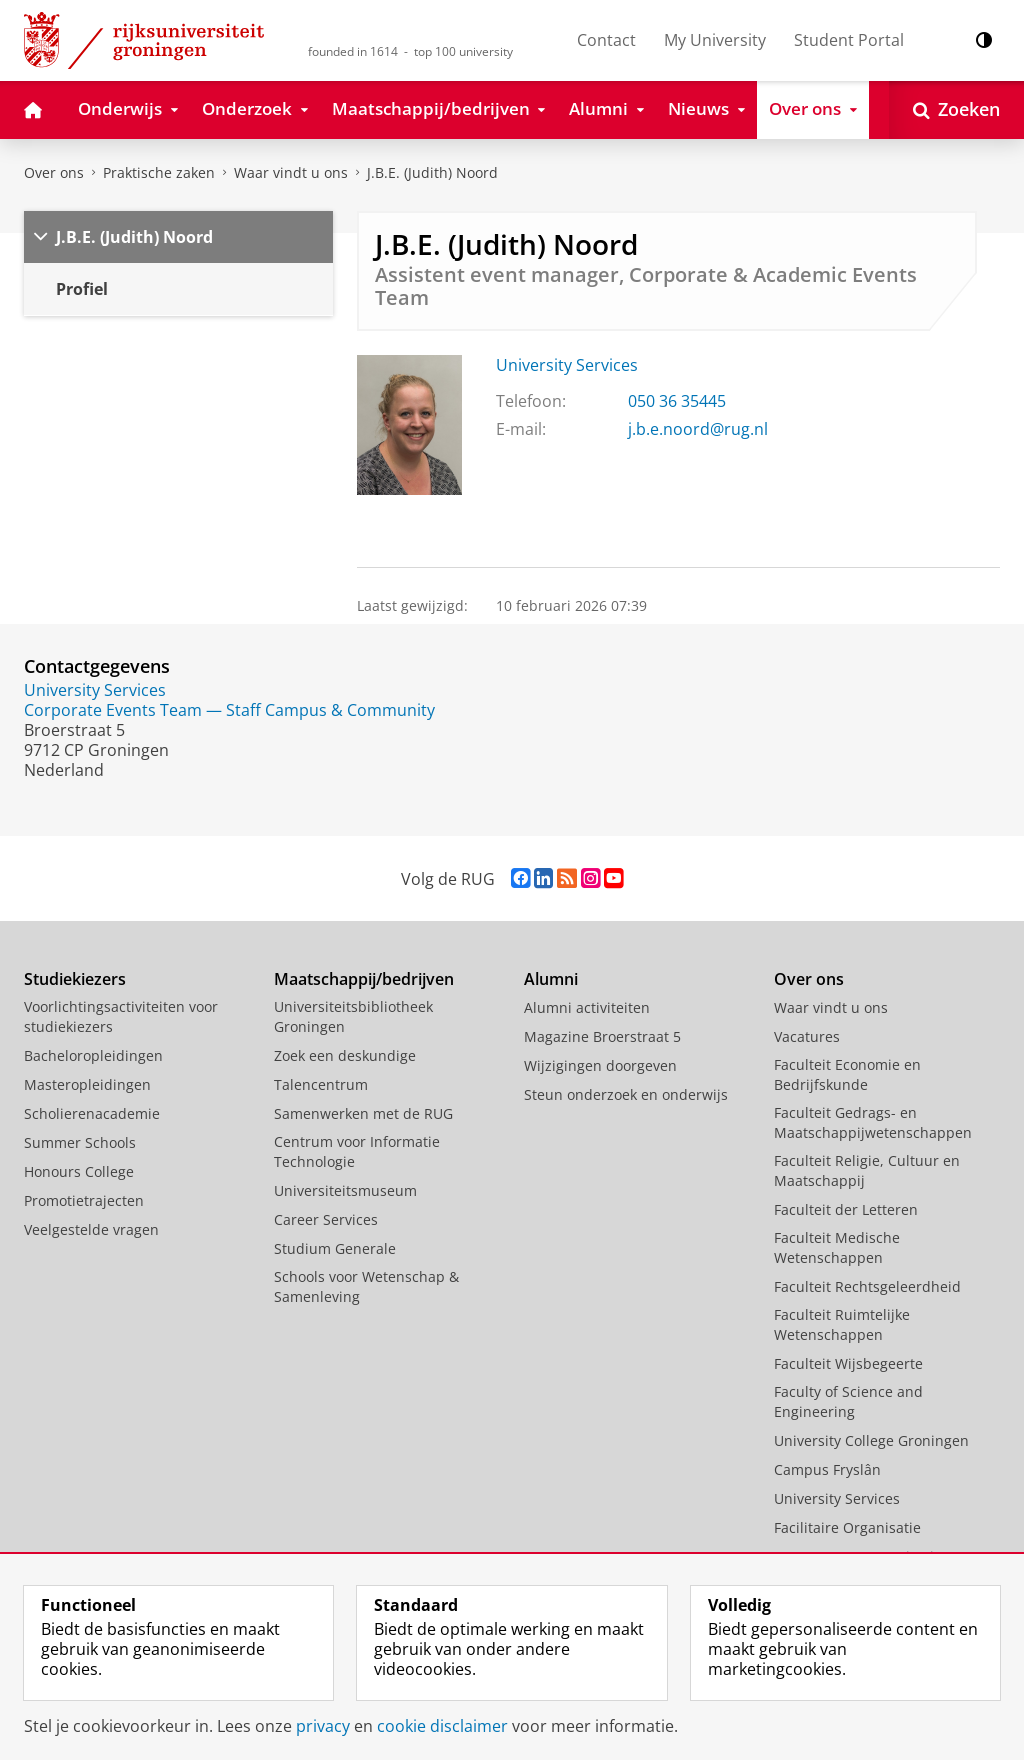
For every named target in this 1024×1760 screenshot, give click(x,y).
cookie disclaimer (442, 1726)
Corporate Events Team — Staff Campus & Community (229, 710)
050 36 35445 (677, 401)
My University (715, 40)
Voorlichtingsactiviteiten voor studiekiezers (121, 1016)
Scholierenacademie (92, 1113)
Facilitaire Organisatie (847, 1527)
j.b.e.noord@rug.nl (698, 429)
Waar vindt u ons (291, 172)
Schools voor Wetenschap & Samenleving (366, 1286)
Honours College (79, 1171)
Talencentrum (321, 1084)
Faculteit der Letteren (846, 1209)
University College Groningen (871, 1440)
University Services (567, 365)
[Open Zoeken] (956, 110)
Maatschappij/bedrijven (364, 979)
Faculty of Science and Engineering (848, 1401)
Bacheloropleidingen (93, 1055)
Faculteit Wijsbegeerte (848, 1363)
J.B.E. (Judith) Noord (432, 172)
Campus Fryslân (827, 1469)
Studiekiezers (75, 979)
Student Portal (849, 40)
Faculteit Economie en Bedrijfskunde (847, 1074)
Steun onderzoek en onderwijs (626, 1094)
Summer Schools (80, 1142)
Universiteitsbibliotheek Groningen (353, 1016)
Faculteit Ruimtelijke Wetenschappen (842, 1324)
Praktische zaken (159, 172)
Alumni (551, 979)
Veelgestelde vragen (91, 1229)
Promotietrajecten (84, 1200)
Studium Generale (335, 1248)
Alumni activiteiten (587, 1007)
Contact (606, 40)
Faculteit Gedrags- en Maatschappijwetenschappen (873, 1122)
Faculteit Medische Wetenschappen (837, 1247)
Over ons (54, 172)
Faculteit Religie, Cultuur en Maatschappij (867, 1170)
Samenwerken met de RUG (363, 1113)
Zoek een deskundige (345, 1055)
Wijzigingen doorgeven (600, 1065)
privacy (323, 1726)
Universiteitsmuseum (345, 1190)
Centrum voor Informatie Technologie (357, 1151)
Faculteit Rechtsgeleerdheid (867, 1286)
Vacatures (807, 1036)
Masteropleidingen (87, 1084)
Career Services (326, 1219)
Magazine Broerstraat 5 (602, 1036)
